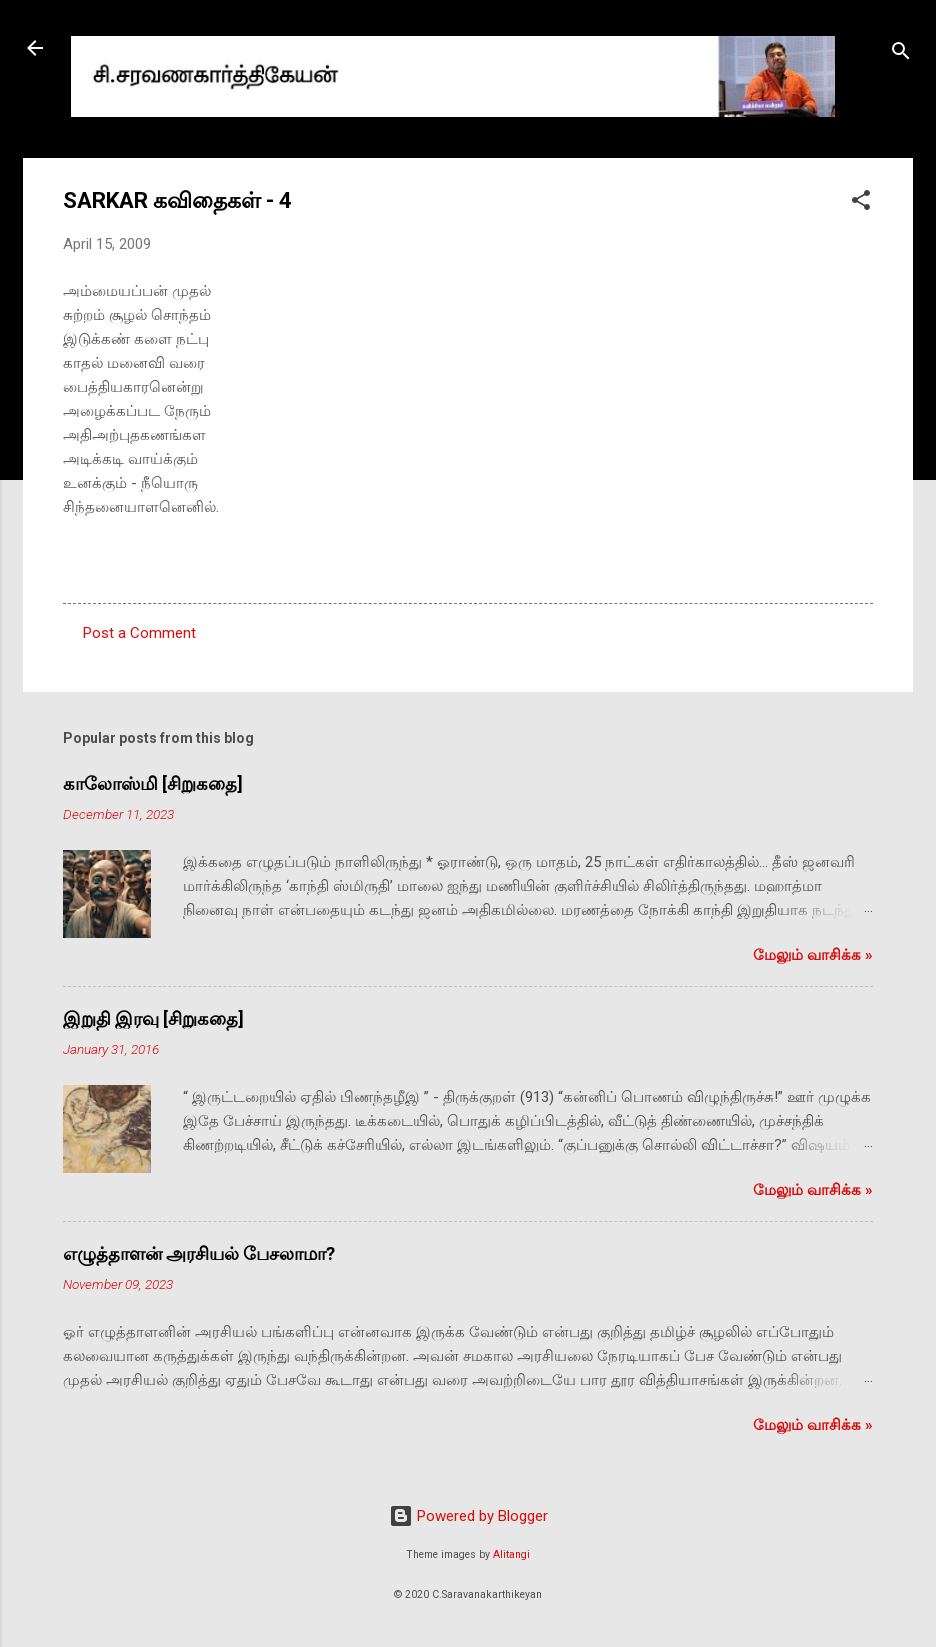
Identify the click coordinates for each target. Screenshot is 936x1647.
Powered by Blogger (468, 1516)
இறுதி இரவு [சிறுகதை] (153, 1018)
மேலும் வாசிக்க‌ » (813, 955)
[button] (861, 203)
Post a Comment (139, 633)
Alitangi (511, 1554)
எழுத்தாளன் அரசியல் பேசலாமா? (199, 1253)
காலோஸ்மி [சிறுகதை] (153, 783)
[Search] (901, 54)
